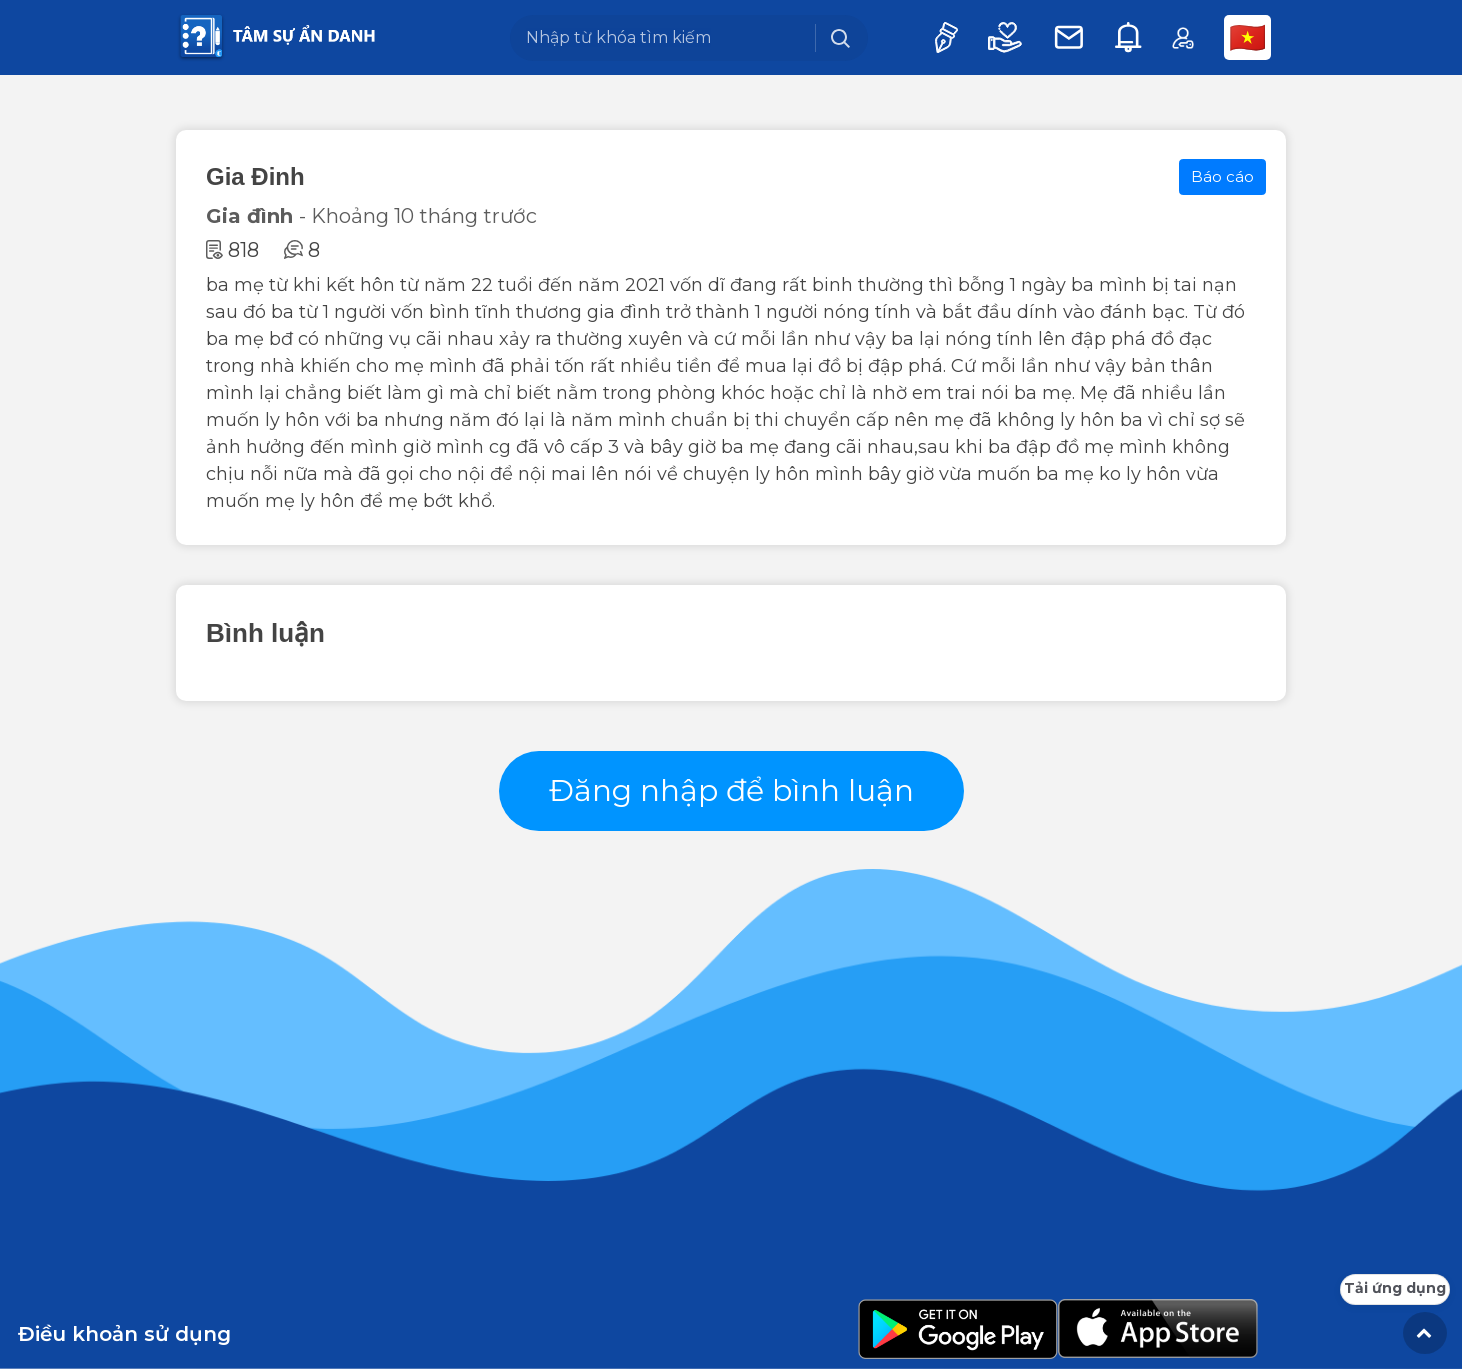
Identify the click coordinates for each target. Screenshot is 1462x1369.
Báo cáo (1222, 176)
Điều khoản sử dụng (124, 1334)
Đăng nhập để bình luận (731, 790)
